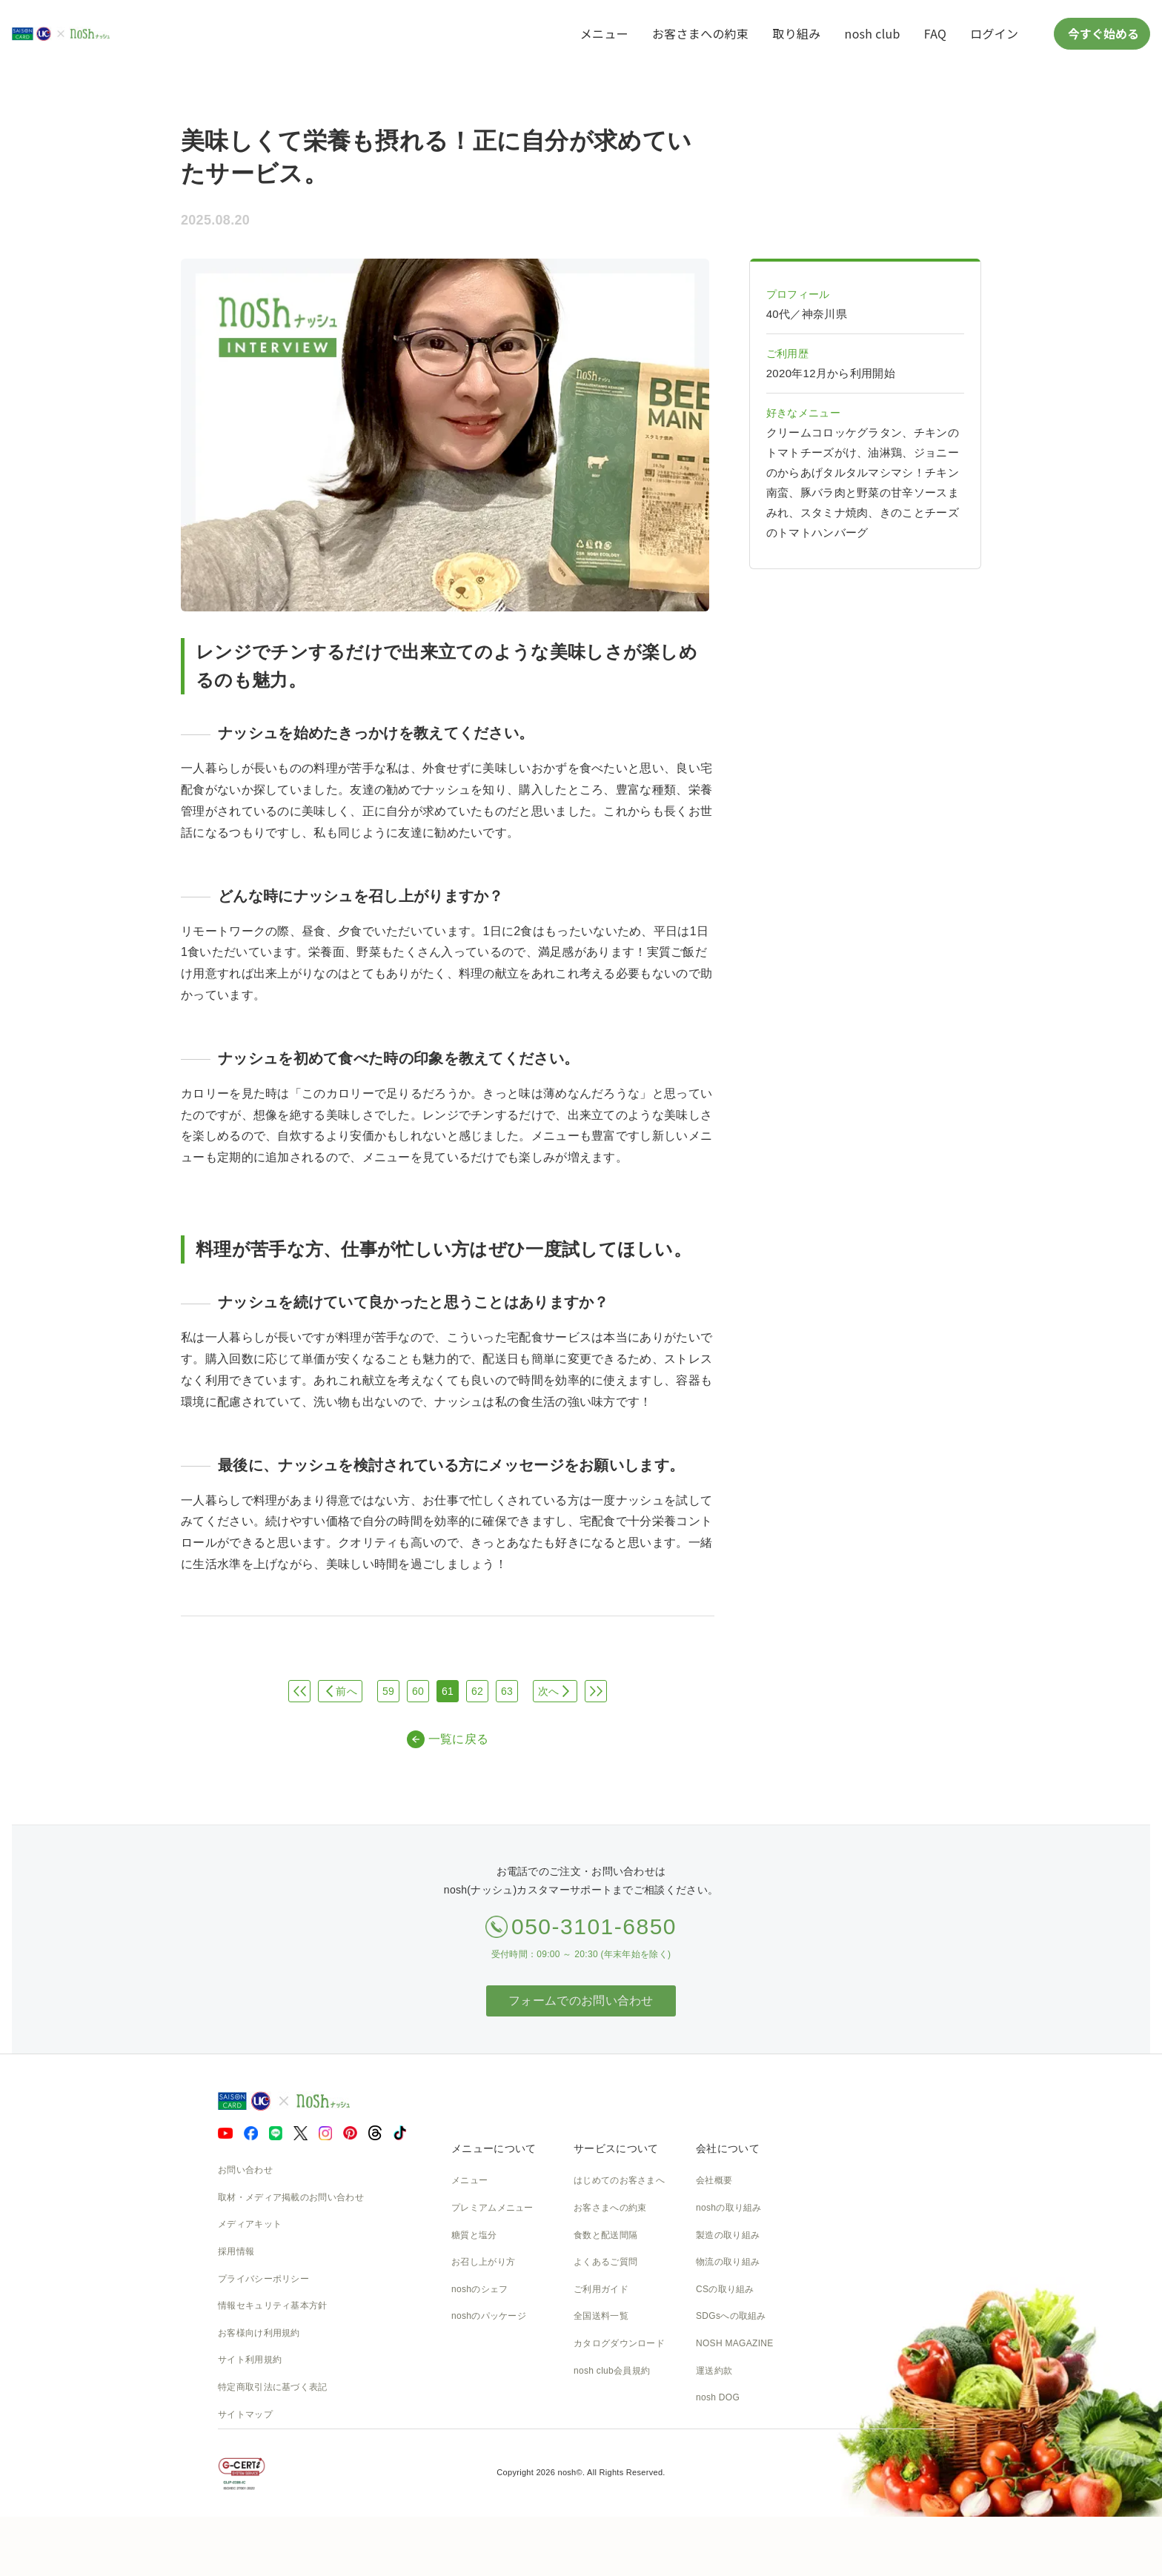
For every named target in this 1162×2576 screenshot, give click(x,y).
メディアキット (250, 2224)
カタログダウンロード (619, 2343)
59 (388, 1691)
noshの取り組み (729, 2207)
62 (477, 1691)
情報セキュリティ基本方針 (273, 2305)
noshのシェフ (479, 2289)
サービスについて (616, 2148)
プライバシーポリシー (263, 2279)
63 (507, 1691)
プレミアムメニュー (492, 2207)
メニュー (604, 33)
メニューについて (493, 2148)
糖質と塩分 (474, 2235)
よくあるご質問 (605, 2262)
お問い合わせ (245, 2170)
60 (418, 1691)
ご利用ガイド (601, 2289)
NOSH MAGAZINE (735, 2343)
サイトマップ (245, 2414)
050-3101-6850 (594, 1926)
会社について (728, 2148)
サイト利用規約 (250, 2359)
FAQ (935, 33)
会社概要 (714, 2180)
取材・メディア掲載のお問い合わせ (291, 2197)
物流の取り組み (728, 2262)
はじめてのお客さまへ (619, 2180)
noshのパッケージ (488, 2316)
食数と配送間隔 (605, 2235)
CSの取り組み (725, 2289)
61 (448, 1691)
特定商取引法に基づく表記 (273, 2387)
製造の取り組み (728, 2235)
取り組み (796, 33)
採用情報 (236, 2251)
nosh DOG (718, 2397)
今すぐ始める (1102, 33)
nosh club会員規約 (612, 2371)
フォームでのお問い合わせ (581, 2000)
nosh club (872, 33)
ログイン (994, 33)
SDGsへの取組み (731, 2316)
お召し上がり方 (483, 2262)
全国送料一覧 (601, 2316)
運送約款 (714, 2371)
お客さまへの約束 (700, 33)
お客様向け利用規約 (259, 2333)
